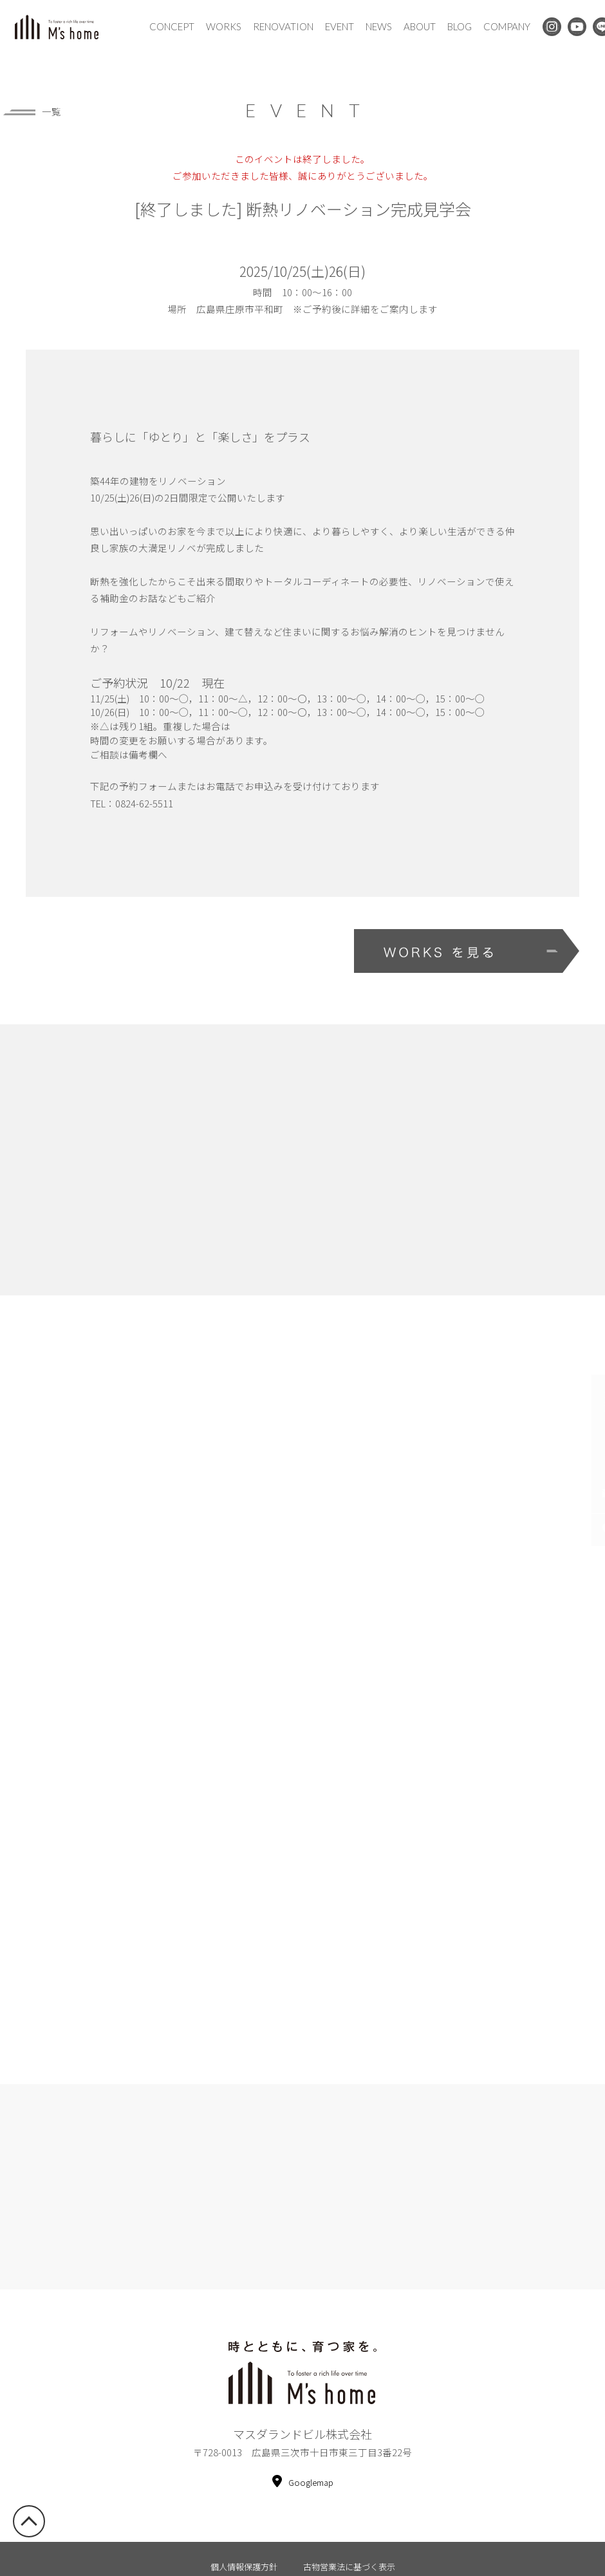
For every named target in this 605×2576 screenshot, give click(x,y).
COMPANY (506, 26)
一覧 (32, 112)
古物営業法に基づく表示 (349, 2536)
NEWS (379, 26)
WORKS (223, 26)
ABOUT (420, 26)
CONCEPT (171, 26)
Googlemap (302, 2452)
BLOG (459, 26)
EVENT (339, 26)
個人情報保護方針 (243, 2536)
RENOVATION (283, 26)
